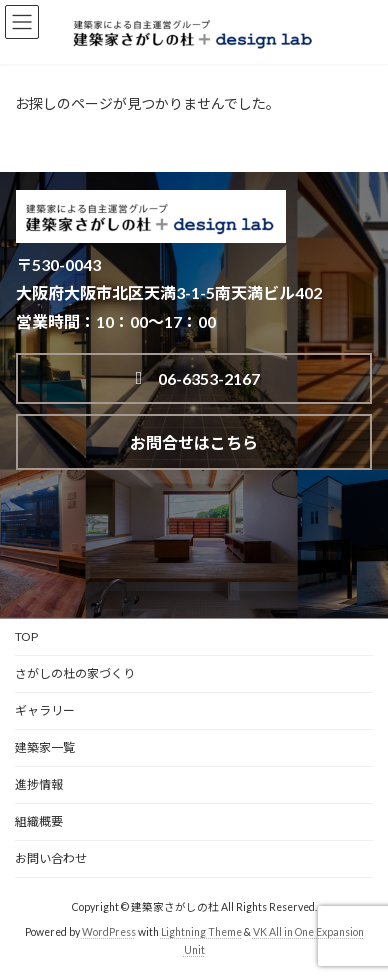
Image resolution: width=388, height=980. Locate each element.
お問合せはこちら (194, 442)
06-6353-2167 (194, 378)
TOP (26, 636)
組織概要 (39, 821)
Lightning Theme (201, 932)
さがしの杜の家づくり (75, 673)
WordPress (109, 932)
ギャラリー (45, 710)
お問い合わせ (51, 858)
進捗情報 (39, 784)
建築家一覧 (45, 747)
